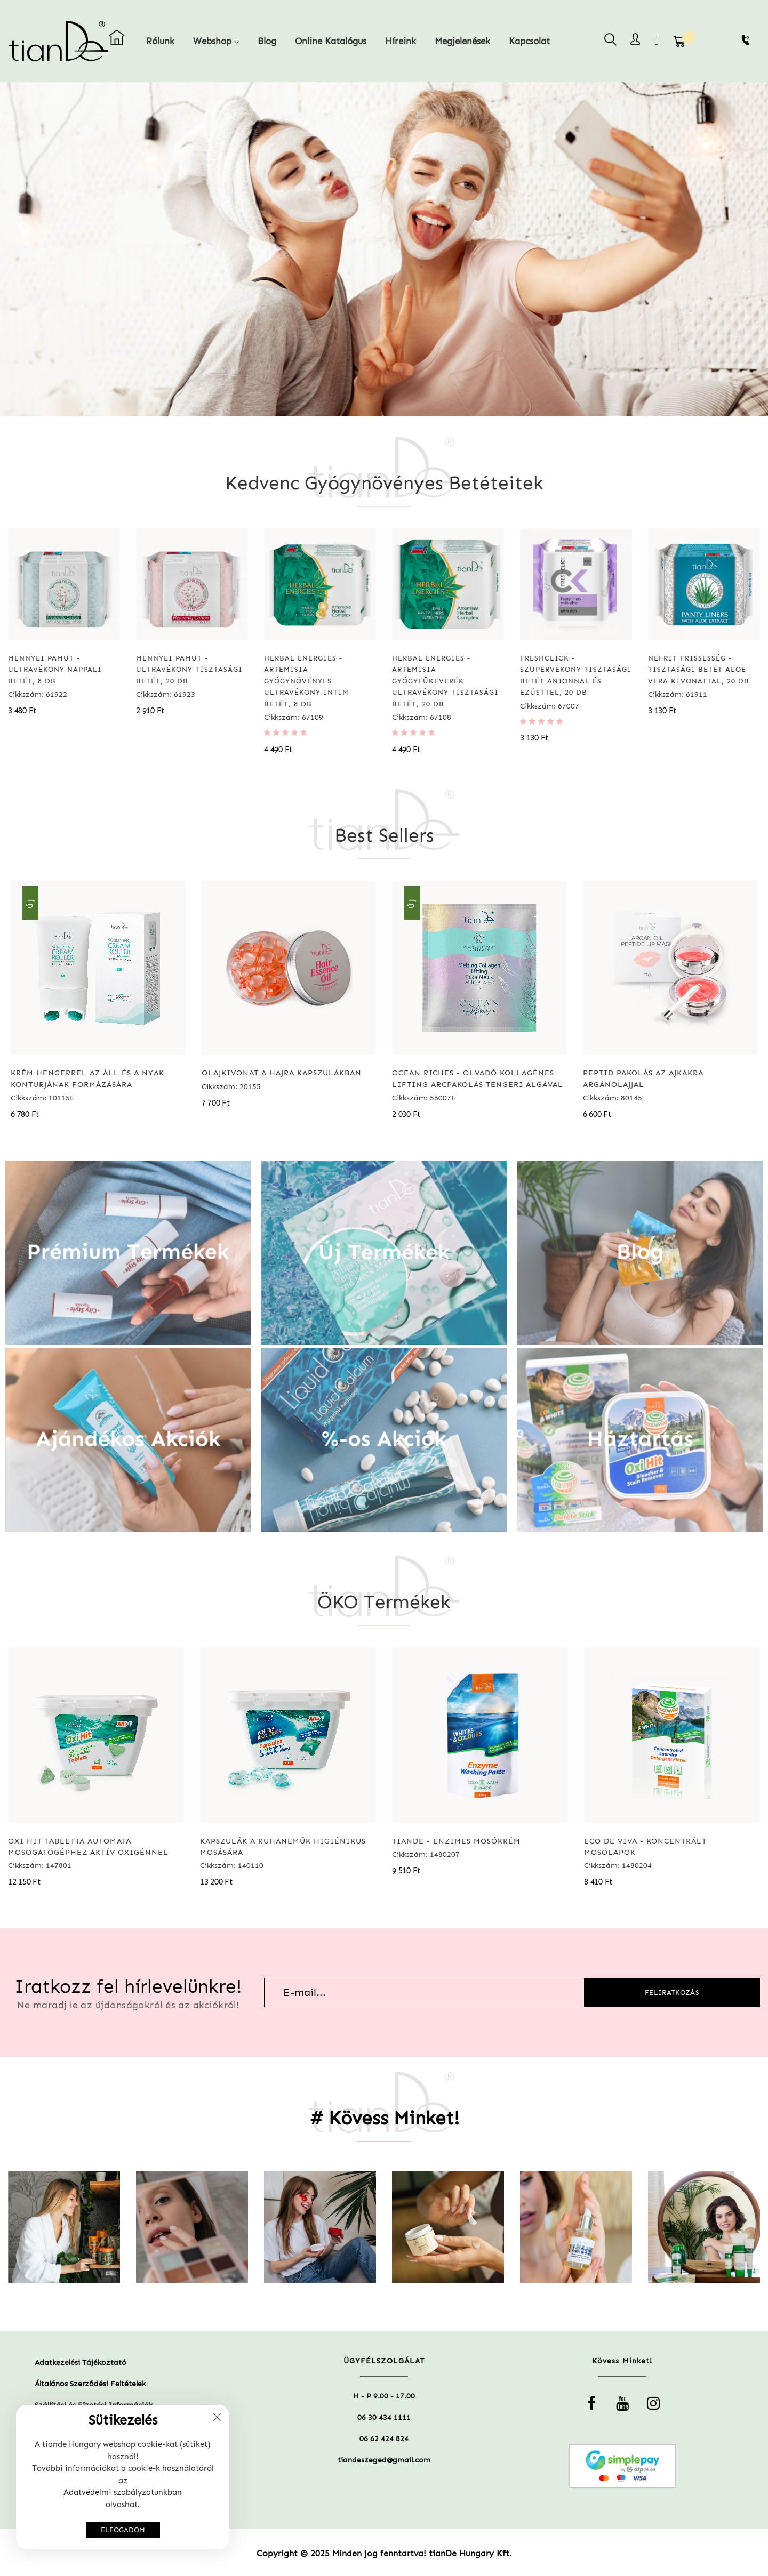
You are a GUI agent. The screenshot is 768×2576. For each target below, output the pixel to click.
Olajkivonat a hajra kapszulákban (282, 1072)
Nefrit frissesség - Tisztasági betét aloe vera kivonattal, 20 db (698, 669)
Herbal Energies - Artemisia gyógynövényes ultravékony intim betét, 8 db (306, 681)
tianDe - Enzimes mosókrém (456, 1841)
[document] (123, 2477)
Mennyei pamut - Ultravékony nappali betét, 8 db (55, 669)
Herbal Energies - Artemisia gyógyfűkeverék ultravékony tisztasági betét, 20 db (445, 681)
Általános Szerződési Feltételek (90, 2383)
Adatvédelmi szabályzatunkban (122, 2492)
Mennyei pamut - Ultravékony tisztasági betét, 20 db (189, 669)
